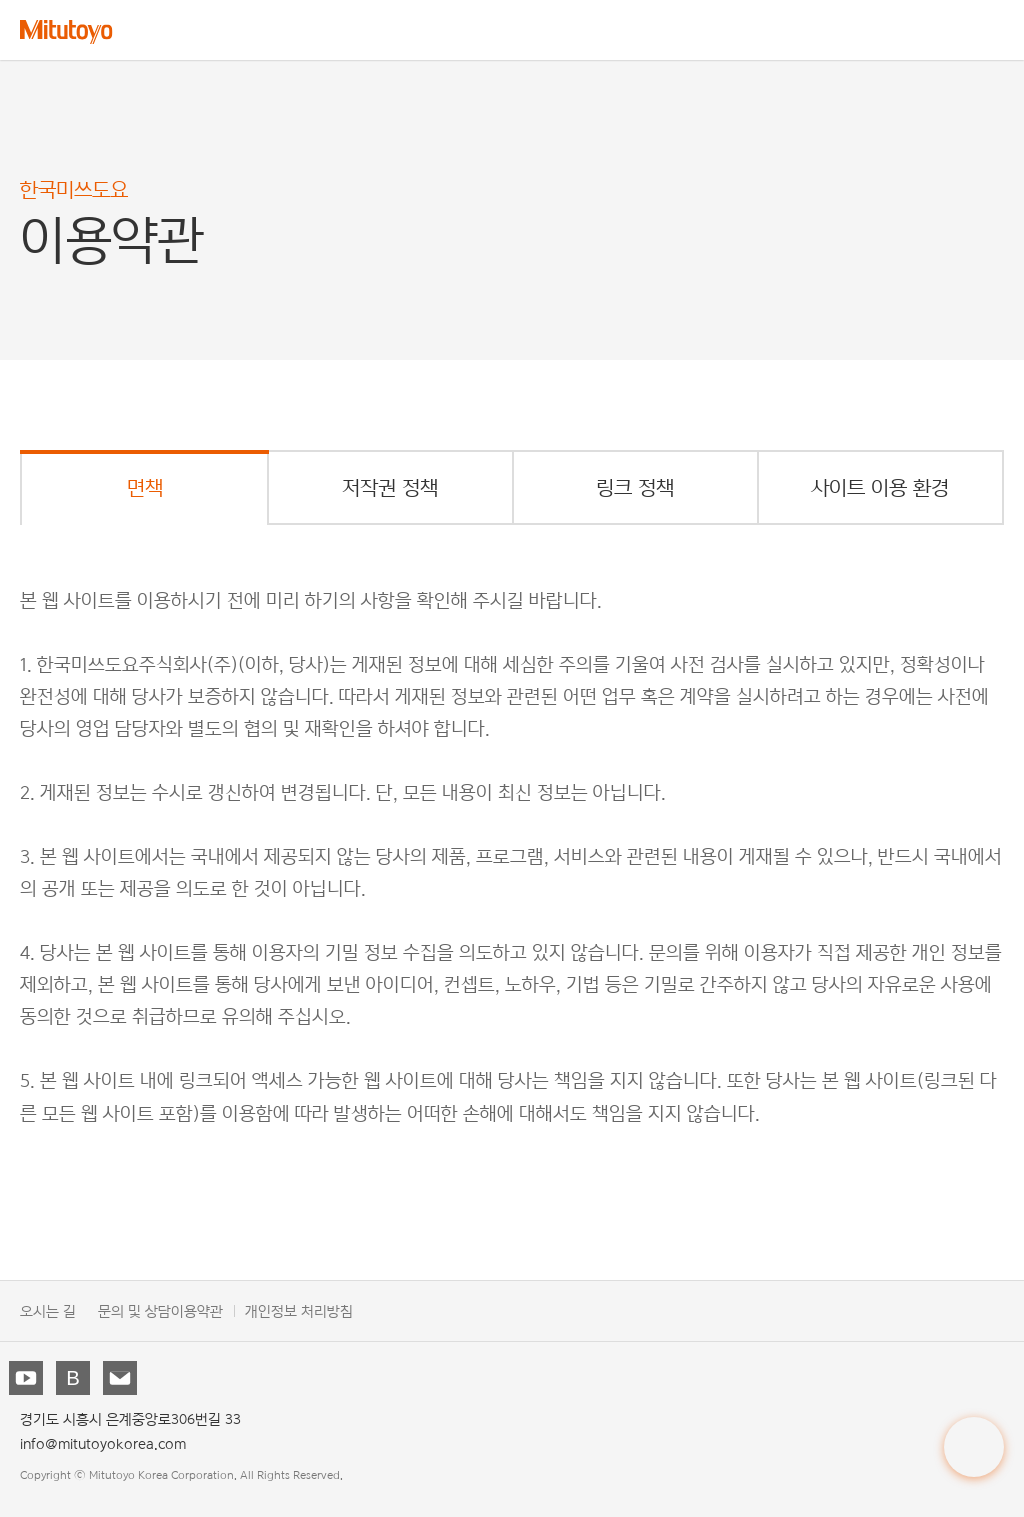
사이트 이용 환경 (880, 488)
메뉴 (993, 30)
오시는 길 (48, 1310)
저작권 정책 (390, 488)
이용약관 (197, 1310)
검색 (944, 30)
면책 (145, 488)
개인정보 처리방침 (299, 1310)
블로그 (75, 1380)
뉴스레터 (122, 1380)
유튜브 (28, 1380)
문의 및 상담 (134, 1310)
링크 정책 (635, 488)
